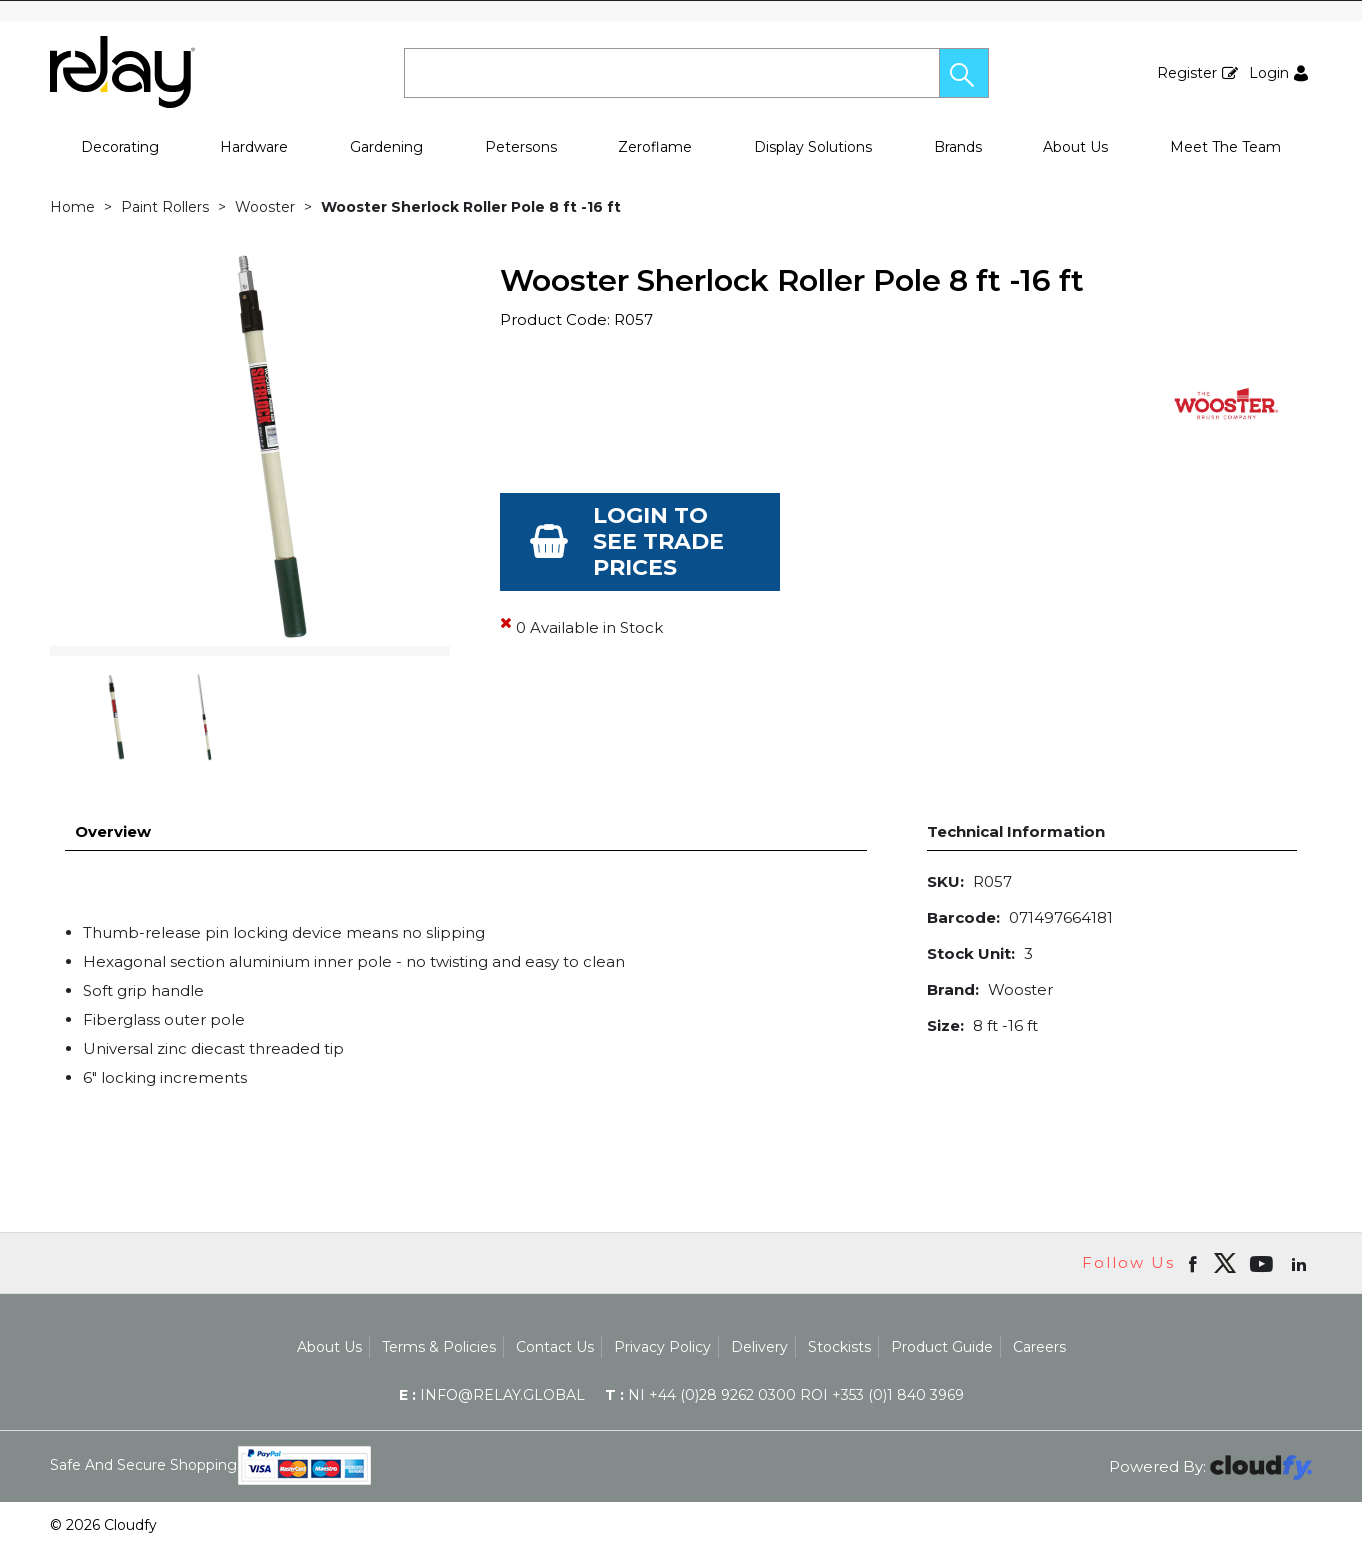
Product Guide (942, 1347)
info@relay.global (492, 1395)
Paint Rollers (165, 207)
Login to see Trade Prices (658, 541)
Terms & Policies (439, 1347)
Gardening (386, 147)
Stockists (839, 1347)
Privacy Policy (662, 1347)
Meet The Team (1225, 147)
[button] (964, 73)
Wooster (265, 207)
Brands (958, 147)
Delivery (759, 1347)
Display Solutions (813, 147)
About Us (1075, 147)
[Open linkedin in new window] (1301, 1263)
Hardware (254, 147)
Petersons (521, 147)
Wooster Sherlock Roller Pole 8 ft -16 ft (471, 207)
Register (1187, 73)
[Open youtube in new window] (1263, 1263)
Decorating (120, 147)
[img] (1225, 1263)
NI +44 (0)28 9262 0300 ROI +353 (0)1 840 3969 (784, 1395)
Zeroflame (655, 147)
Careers (1039, 1347)
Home (72, 207)
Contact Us (555, 1347)
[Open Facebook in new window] (1194, 1263)
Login (1269, 73)
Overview (113, 831)
